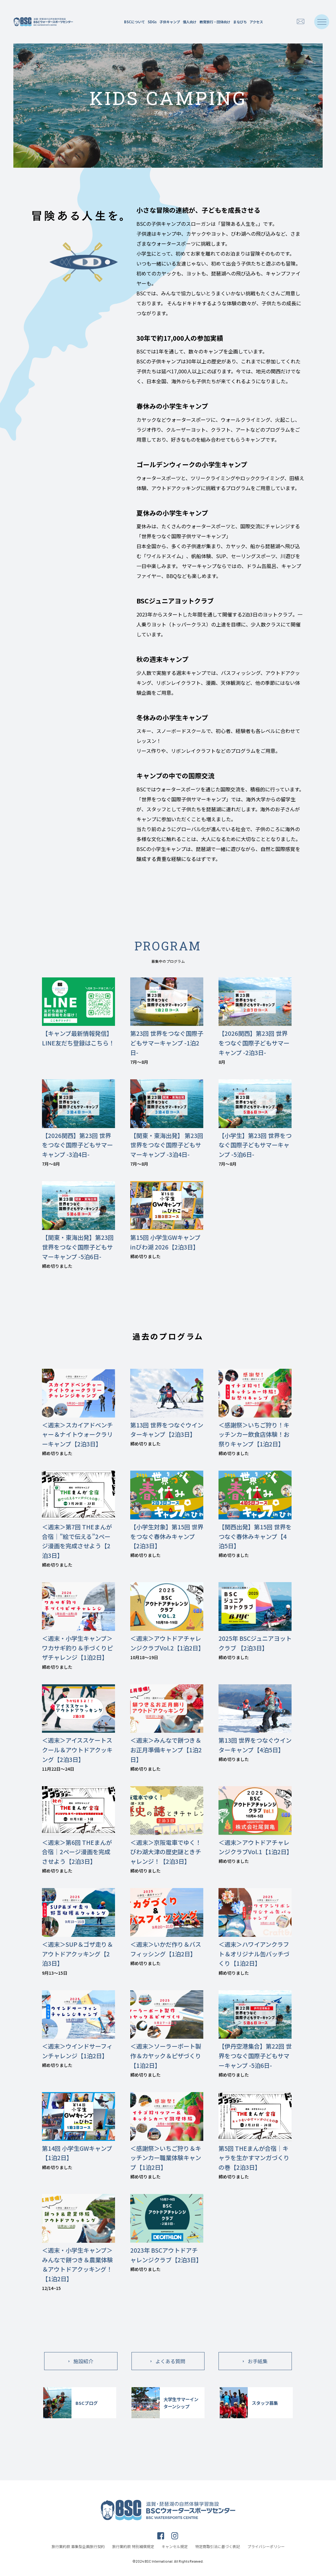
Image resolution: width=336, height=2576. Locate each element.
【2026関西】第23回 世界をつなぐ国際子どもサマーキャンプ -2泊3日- (254, 1043)
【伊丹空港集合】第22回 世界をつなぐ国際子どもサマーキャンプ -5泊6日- (255, 2055)
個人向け (189, 21)
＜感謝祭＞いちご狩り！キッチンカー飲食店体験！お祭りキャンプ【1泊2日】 (254, 1434)
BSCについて (134, 21)
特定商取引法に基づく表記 (217, 2546)
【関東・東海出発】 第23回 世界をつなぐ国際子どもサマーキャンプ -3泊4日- (166, 1145)
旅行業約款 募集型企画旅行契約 (78, 2546)
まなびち (240, 21)
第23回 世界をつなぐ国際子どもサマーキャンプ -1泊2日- (166, 1043)
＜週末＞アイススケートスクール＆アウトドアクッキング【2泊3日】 (77, 1750)
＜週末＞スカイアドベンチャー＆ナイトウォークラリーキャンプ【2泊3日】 (77, 1434)
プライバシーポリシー (266, 2546)
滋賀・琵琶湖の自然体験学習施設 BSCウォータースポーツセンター (43, 22)
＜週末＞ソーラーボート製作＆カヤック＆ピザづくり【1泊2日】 (165, 2055)
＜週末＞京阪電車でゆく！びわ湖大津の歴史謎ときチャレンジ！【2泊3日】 (165, 1852)
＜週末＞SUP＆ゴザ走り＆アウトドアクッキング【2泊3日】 (77, 1954)
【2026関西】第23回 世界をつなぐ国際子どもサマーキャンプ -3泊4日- (77, 1145)
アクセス (256, 21)
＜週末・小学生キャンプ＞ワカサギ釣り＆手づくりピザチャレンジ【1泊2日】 (77, 1648)
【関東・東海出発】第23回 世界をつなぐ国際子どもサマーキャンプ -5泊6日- (78, 1247)
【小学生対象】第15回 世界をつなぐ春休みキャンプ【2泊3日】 (166, 1536)
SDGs (152, 21)
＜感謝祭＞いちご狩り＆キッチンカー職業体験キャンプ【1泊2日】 (165, 2158)
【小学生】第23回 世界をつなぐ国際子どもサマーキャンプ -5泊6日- (255, 1145)
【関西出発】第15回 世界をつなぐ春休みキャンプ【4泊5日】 (255, 1536)
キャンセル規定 (175, 2546)
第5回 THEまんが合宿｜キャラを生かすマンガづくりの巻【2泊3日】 (254, 2158)
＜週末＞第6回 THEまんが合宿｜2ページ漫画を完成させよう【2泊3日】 (77, 1852)
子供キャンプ (169, 21)
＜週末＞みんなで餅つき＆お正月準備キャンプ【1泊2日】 (166, 1750)
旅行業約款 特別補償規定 (133, 2546)
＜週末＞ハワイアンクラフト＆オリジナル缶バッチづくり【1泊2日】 (254, 1954)
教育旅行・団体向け (215, 21)
